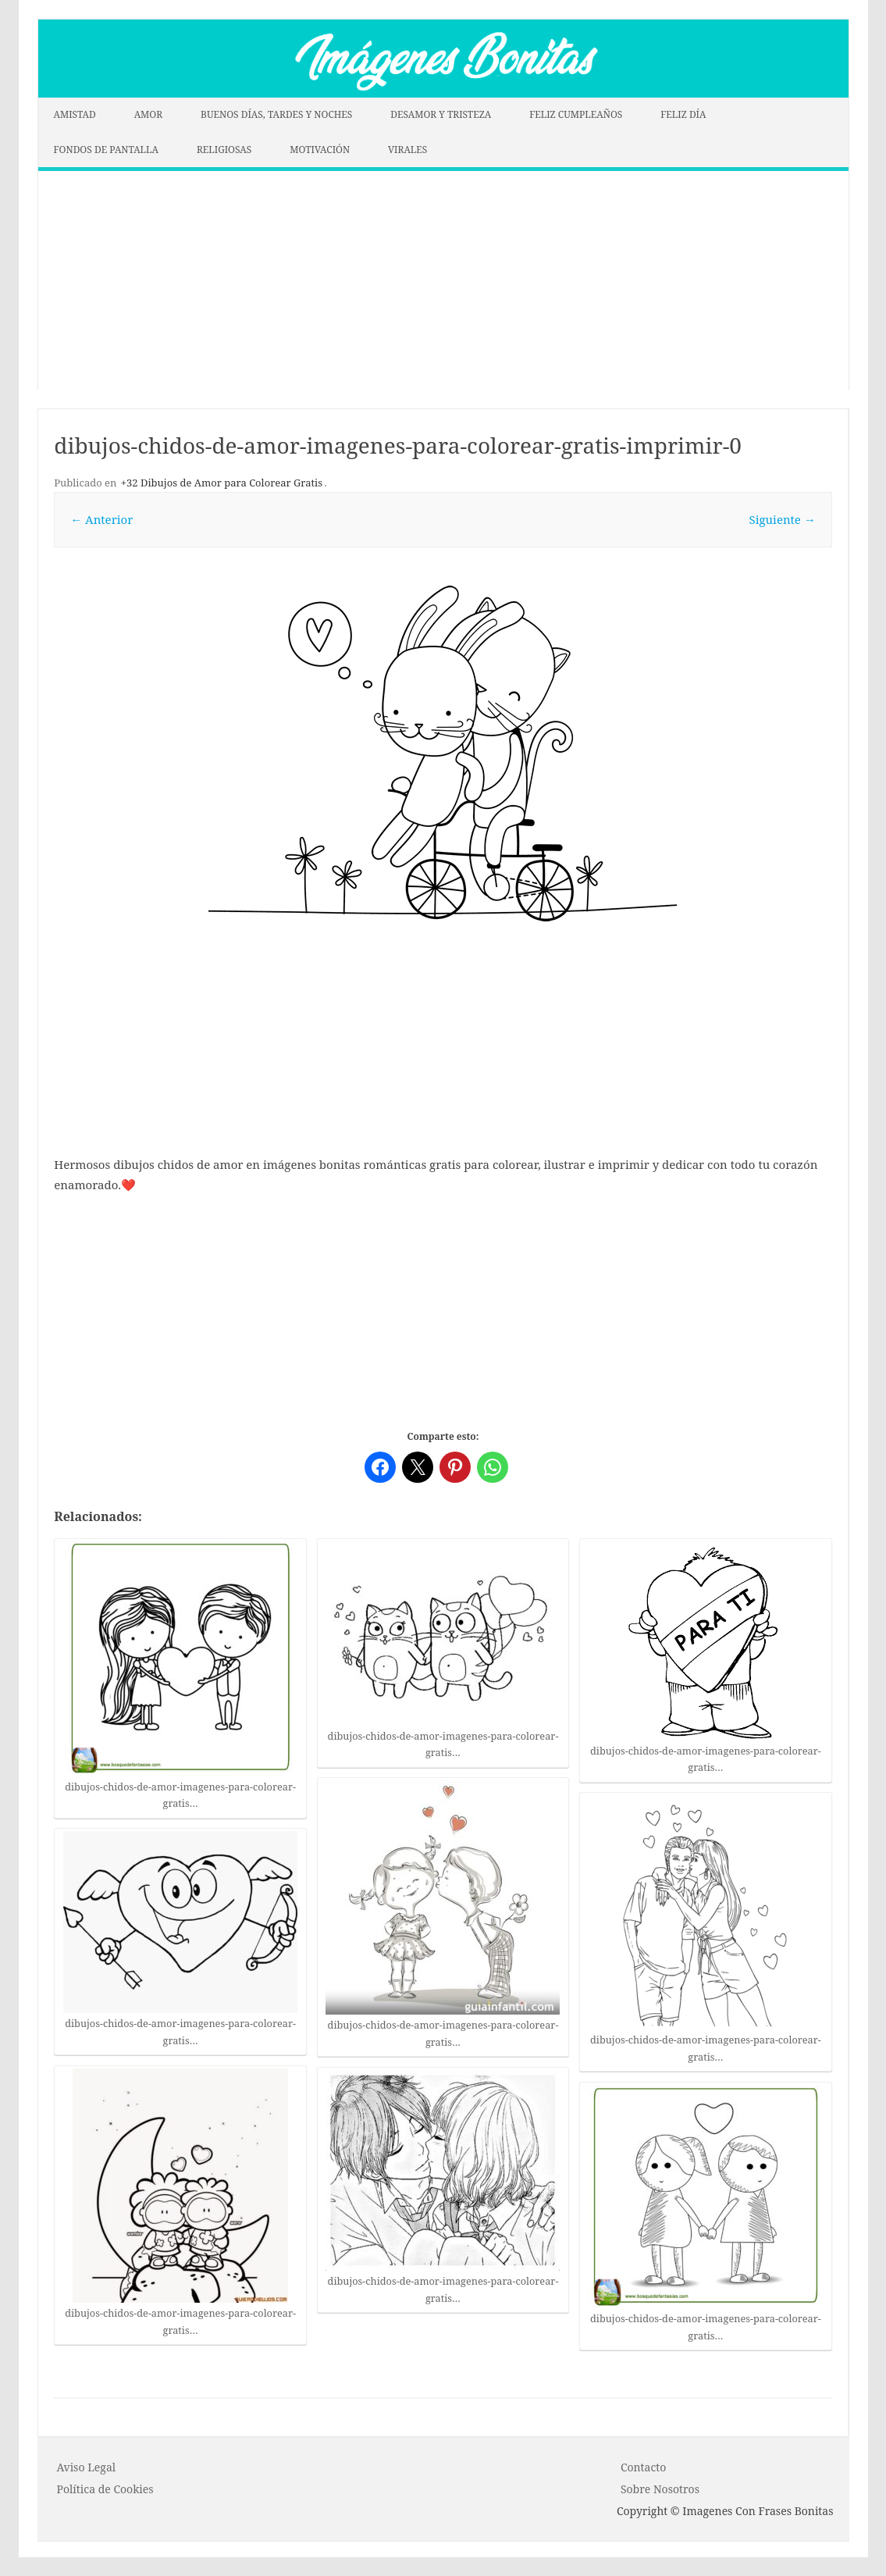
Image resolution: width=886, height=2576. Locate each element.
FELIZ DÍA (683, 114)
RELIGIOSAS (224, 149)
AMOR (148, 114)
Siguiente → (782, 519)
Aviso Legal (86, 2467)
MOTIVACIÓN (320, 149)
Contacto (643, 2467)
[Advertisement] (443, 280)
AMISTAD (75, 114)
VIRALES (407, 149)
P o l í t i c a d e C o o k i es (105, 2489)
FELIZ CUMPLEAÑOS (575, 114)
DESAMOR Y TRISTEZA (440, 114)
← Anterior (101, 519)
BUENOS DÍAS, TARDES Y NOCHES (276, 114)
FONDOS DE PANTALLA (106, 149)
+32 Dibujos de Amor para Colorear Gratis (221, 483)
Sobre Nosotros (660, 2489)
